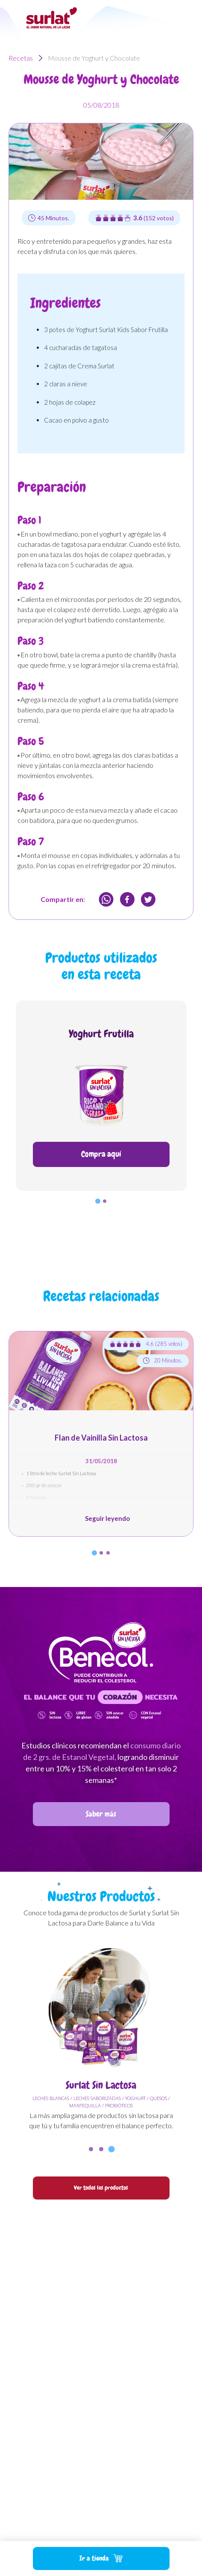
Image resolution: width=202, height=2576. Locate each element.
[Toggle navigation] (187, 16)
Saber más (101, 1814)
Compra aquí (101, 1154)
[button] (97, 1201)
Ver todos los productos (101, 2187)
